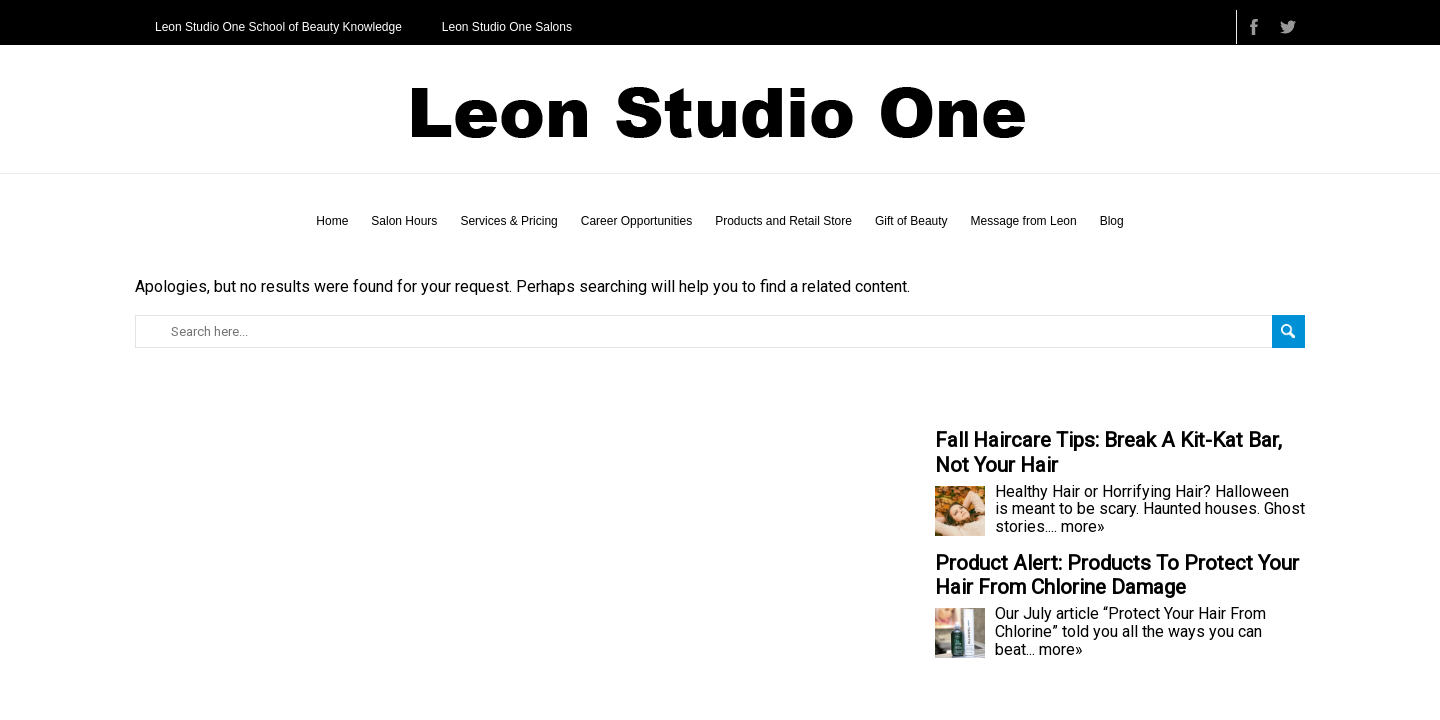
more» (1083, 526)
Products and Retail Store (783, 221)
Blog (1112, 221)
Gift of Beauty (911, 221)
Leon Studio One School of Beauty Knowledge (278, 27)
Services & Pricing (508, 221)
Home (332, 221)
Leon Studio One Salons (507, 27)
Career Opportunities (636, 221)
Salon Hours (404, 221)
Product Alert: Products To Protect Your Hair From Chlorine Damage (1117, 575)
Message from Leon (1024, 221)
